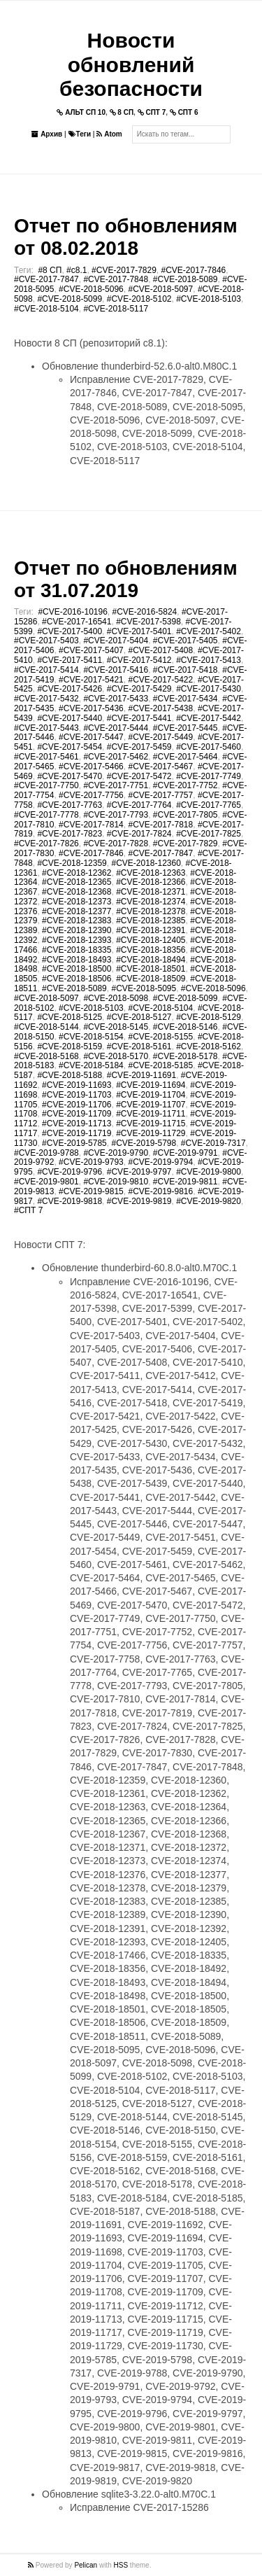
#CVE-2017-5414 (46, 670)
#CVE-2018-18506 (76, 978)
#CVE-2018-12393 (76, 940)
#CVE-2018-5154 (91, 1037)
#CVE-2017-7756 (91, 795)
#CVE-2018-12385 (150, 920)
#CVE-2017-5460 (208, 747)
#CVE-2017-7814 (91, 825)
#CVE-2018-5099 (69, 299)
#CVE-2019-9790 (115, 1153)
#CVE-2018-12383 (76, 920)
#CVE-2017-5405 (185, 640)
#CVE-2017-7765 (208, 805)
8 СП (122, 112)
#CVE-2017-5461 (46, 757)
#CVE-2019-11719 (76, 1133)
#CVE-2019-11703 (76, 1095)
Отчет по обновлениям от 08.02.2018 (126, 237)
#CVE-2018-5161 (139, 1046)
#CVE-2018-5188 (69, 1075)
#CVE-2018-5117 (115, 309)
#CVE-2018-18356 (150, 950)
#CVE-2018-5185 (160, 1065)
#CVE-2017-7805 (185, 815)
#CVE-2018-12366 (150, 882)
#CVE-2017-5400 (69, 631)
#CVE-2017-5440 (69, 718)
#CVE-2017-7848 (115, 279)
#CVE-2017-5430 (208, 689)
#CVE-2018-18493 (76, 960)
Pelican (85, 2565)
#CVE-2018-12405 (150, 940)
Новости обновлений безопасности (131, 64)
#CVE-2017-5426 (69, 689)
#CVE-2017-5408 (160, 650)
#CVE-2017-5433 (115, 699)
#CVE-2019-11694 (150, 1085)
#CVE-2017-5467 (160, 766)
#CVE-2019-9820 (208, 1201)
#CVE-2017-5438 (160, 708)
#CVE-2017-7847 (46, 279)
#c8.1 (76, 270)
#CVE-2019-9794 (160, 1162)
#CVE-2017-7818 (160, 825)
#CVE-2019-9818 (69, 1201)
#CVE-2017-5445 (185, 728)
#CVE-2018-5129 (208, 1017)
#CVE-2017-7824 (139, 834)
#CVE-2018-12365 (76, 882)
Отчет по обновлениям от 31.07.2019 (126, 579)
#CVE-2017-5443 (46, 728)
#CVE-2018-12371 (150, 892)
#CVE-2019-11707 (150, 1105)
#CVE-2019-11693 (76, 1085)
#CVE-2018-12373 (76, 901)
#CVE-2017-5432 (46, 699)
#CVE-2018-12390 (76, 930)
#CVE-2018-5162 (208, 1046)
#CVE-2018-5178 (185, 1056)
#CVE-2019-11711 (150, 1114)
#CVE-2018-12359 (71, 863)
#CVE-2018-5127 (139, 1017)
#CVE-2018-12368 (76, 892)
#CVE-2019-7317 (213, 1143)
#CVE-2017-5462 (115, 757)
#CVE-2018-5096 (91, 289)
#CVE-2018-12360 (145, 863)
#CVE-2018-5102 (139, 299)
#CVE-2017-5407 (91, 650)
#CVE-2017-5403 (46, 640)
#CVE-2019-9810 (115, 1181)
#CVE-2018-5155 (160, 1037)
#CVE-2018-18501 (150, 969)
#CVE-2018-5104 (46, 309)
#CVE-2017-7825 (208, 834)
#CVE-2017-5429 (139, 689)
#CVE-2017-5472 (139, 776)
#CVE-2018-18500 (76, 969)
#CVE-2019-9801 (46, 1181)
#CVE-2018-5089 (185, 279)
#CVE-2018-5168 (46, 1056)
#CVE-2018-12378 (150, 911)
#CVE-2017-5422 (160, 680)
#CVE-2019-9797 (139, 1172)
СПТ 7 (152, 112)
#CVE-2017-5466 (91, 766)
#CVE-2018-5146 (185, 1027)
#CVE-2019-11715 (150, 1123)
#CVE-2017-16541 (76, 621)
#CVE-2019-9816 (160, 1191)
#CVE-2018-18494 (150, 960)
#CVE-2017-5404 (115, 640)
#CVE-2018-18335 (76, 950)
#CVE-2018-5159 (69, 1046)
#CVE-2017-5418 (185, 670)
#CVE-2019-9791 (185, 1153)
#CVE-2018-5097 (160, 289)
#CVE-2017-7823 (69, 834)
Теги (79, 134)
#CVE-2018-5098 (115, 998)
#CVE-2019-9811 (185, 1181)
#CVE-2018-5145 (115, 1027)
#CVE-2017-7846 (193, 270)
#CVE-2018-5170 (115, 1056)
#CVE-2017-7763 (69, 805)
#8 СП (49, 270)
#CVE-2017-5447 (91, 737)
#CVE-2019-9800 (208, 1172)
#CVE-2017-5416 (115, 670)
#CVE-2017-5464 (185, 757)
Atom (109, 134)
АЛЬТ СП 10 (81, 112)
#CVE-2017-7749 (208, 776)
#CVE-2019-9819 (139, 1201)
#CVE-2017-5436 (91, 708)
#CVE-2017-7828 (115, 843)
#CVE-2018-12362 (76, 873)
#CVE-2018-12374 (150, 901)
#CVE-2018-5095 (143, 988)
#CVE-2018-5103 (208, 299)
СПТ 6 (184, 112)
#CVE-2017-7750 (46, 785)
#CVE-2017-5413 (208, 660)
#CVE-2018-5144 (46, 1027)
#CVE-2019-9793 (91, 1162)
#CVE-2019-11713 (76, 1123)
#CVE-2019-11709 (76, 1114)
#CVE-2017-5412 (139, 660)
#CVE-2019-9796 (69, 1172)
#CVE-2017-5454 (69, 747)
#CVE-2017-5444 (115, 728)
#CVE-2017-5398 (148, 621)
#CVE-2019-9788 (46, 1153)
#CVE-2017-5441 (139, 718)
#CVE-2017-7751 (115, 785)
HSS (121, 2565)
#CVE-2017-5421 (91, 680)
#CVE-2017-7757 (160, 795)
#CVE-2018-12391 (150, 930)
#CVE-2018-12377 (76, 911)
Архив (46, 134)
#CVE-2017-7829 (124, 270)
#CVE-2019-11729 (150, 1133)
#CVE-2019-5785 (74, 1143)
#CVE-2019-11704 (150, 1095)
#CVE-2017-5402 (208, 631)
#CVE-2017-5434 (185, 699)
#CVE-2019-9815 (91, 1191)
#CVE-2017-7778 (46, 815)
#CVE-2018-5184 (91, 1065)
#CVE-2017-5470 (69, 776)
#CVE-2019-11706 (76, 1105)
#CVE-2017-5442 (208, 718)
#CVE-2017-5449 (160, 737)
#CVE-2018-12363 (150, 873)
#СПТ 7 (28, 1210)
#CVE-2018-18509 (150, 978)
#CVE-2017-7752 (185, 785)
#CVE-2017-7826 (46, 843)
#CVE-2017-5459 (139, 747)
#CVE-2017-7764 (139, 805)
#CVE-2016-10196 (72, 612)
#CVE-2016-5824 (144, 612)
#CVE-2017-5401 (139, 631)
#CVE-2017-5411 (69, 660)
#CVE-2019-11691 (141, 1075)
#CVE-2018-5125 (69, 1017)
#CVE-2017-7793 (115, 815)
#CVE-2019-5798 (143, 1143)
